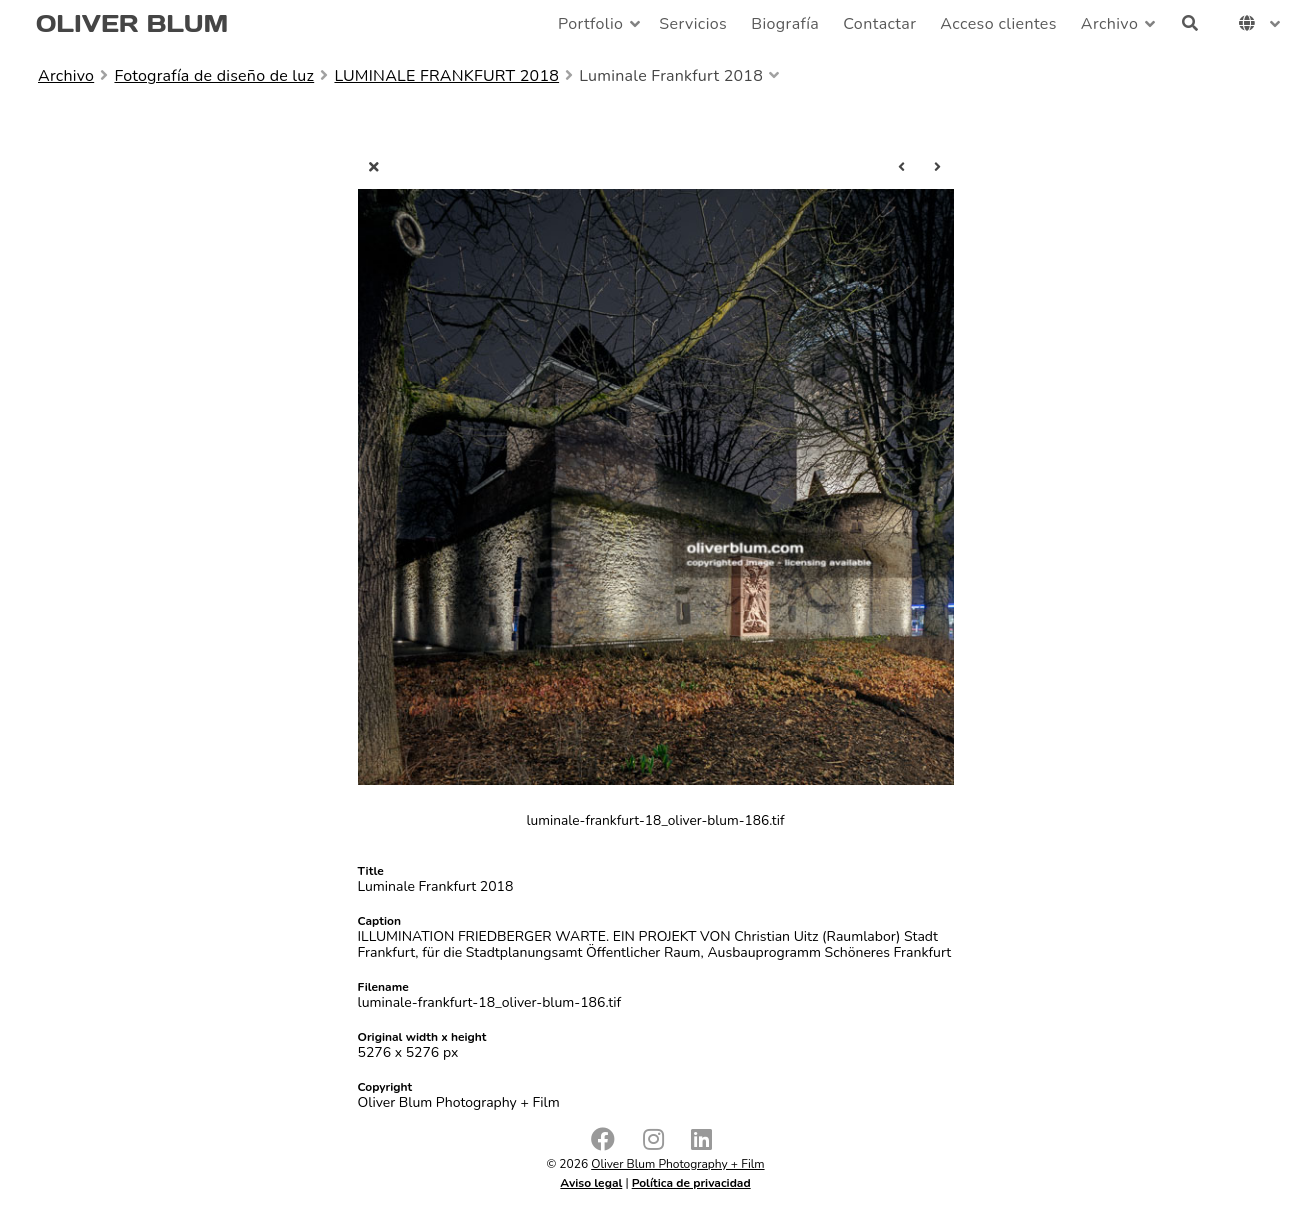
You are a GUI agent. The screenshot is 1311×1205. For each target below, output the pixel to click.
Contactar (879, 24)
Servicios (693, 24)
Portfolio (590, 24)
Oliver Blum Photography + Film (677, 1164)
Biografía (785, 24)
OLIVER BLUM (132, 23)
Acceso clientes (998, 24)
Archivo (1109, 24)
